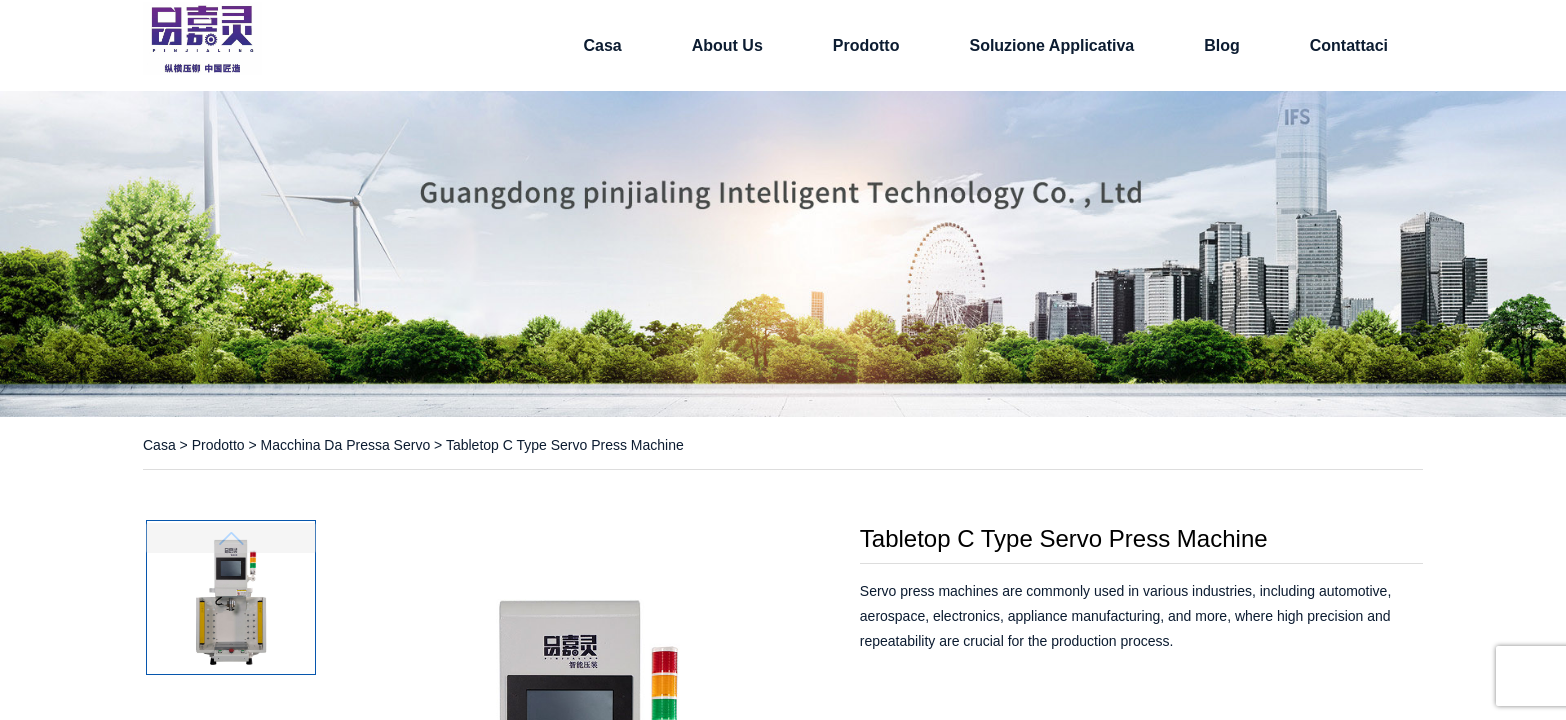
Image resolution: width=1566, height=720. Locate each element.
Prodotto (866, 45)
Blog (1222, 45)
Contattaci (1349, 45)
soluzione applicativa (1051, 45)
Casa (602, 45)
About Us (727, 45)
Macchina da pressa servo (346, 445)
